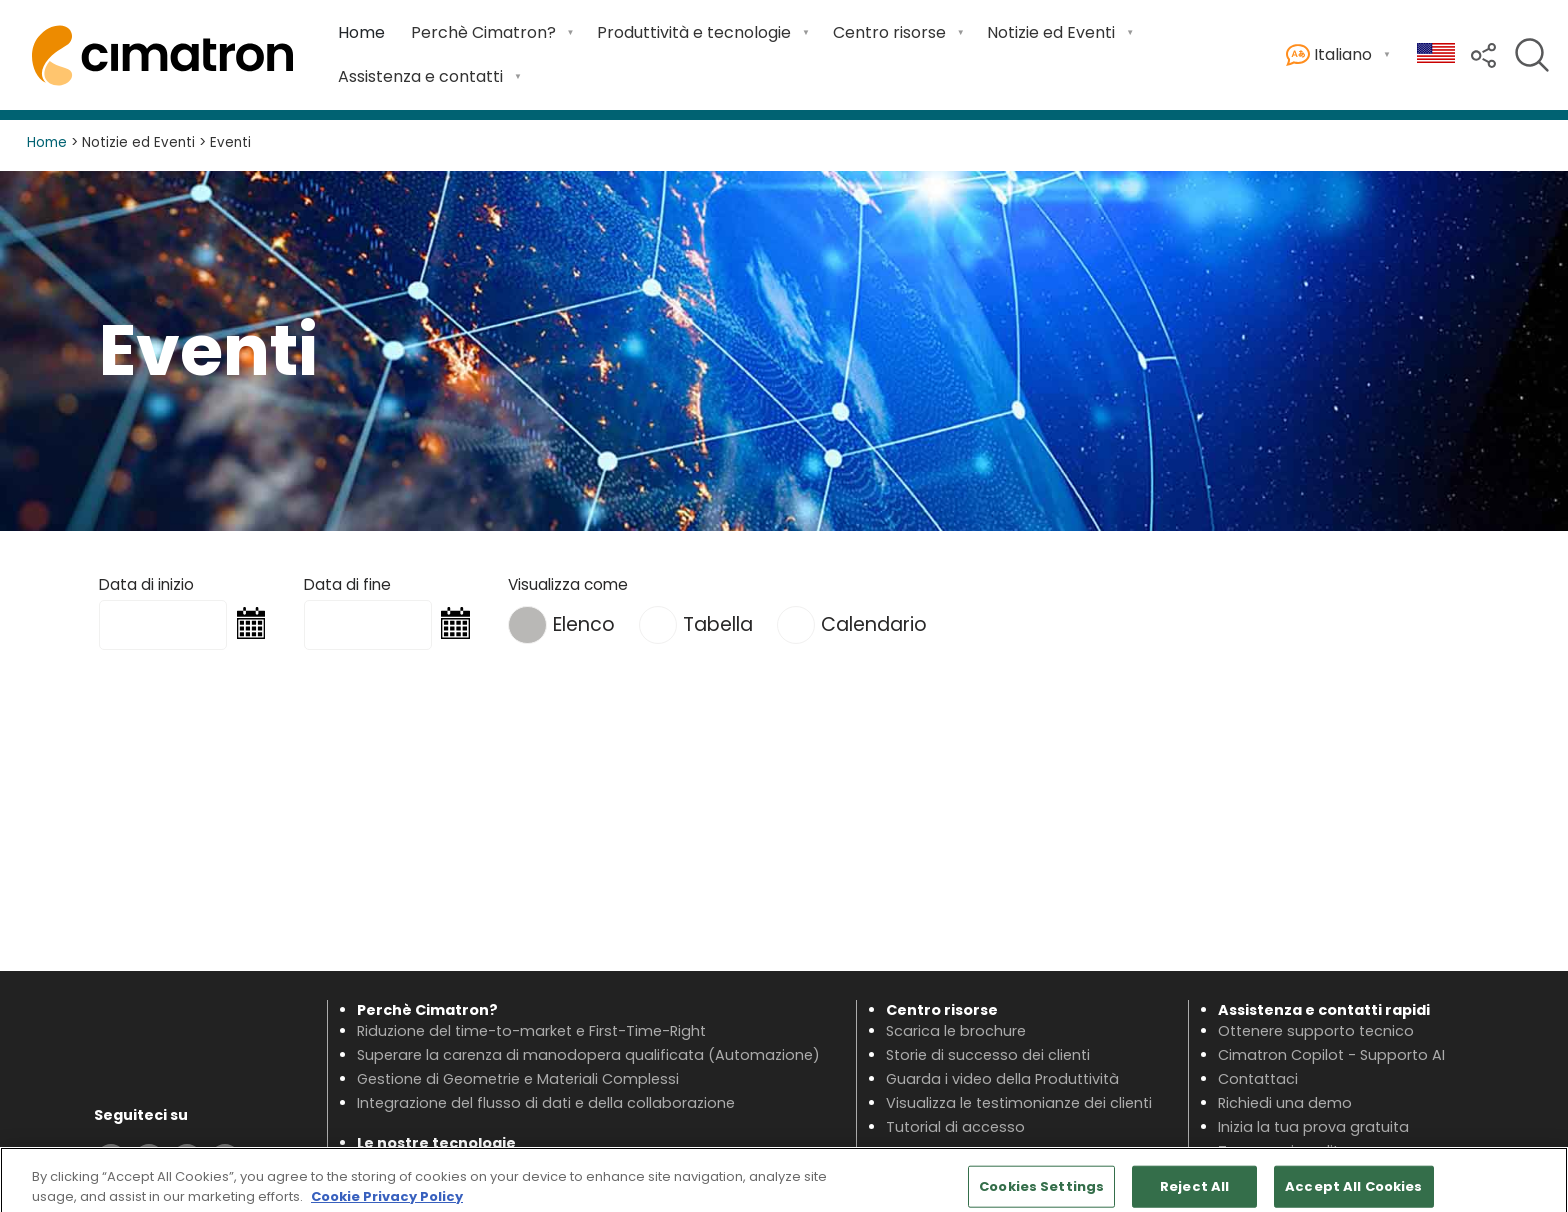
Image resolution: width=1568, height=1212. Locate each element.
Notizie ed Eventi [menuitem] (1051, 32)
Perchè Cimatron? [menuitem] (483, 32)
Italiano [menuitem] (1329, 55)
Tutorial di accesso (955, 1127)
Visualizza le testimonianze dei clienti (1019, 1103)
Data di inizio (146, 584)
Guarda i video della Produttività (1002, 1079)
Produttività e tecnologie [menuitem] (694, 32)
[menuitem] (361, 33)
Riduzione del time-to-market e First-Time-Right (531, 1031)
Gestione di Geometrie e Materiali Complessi (518, 1079)
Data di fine (347, 584)
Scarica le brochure (956, 1031)
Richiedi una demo (1285, 1103)
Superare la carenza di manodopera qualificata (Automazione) (588, 1055)
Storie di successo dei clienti (988, 1055)
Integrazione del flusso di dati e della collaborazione (546, 1103)
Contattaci (1258, 1079)
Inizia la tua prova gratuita (1313, 1127)
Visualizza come (568, 584)
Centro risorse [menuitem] (889, 32)
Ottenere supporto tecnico (1316, 1031)
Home (361, 32)
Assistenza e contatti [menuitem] (420, 76)
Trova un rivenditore (1290, 1151)
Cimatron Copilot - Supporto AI (1331, 1055)
